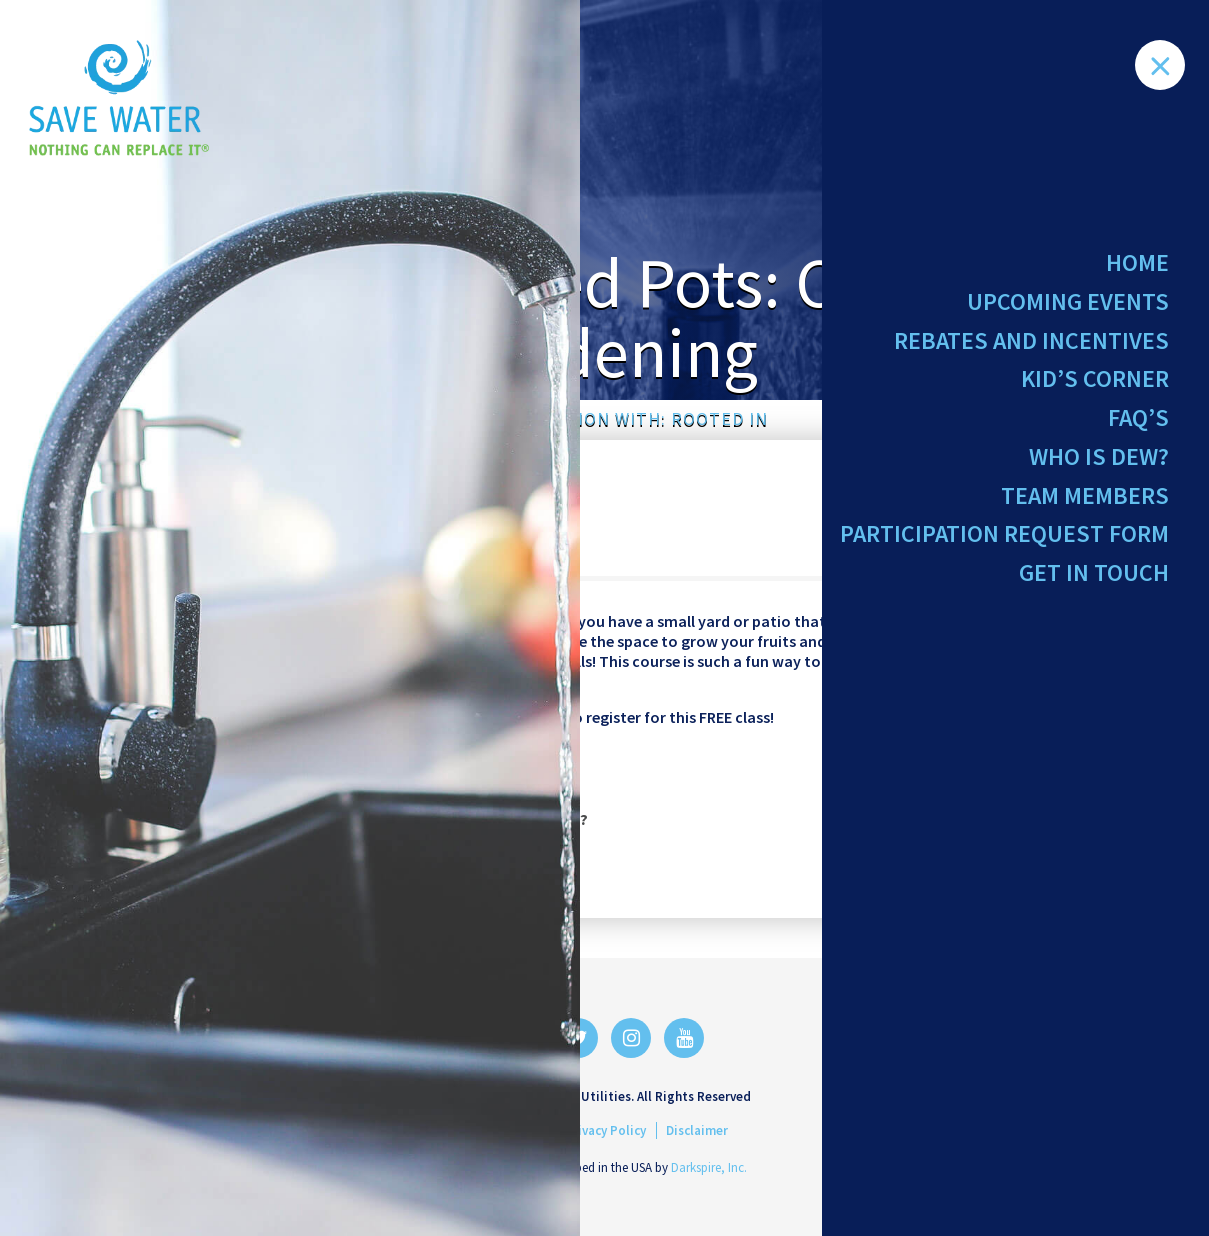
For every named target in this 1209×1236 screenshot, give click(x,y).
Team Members (1085, 506)
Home (1137, 262)
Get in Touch (1094, 588)
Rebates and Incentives (1031, 344)
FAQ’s (1138, 425)
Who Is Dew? (1099, 466)
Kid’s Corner (1095, 384)
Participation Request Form (1004, 547)
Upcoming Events (1068, 303)
